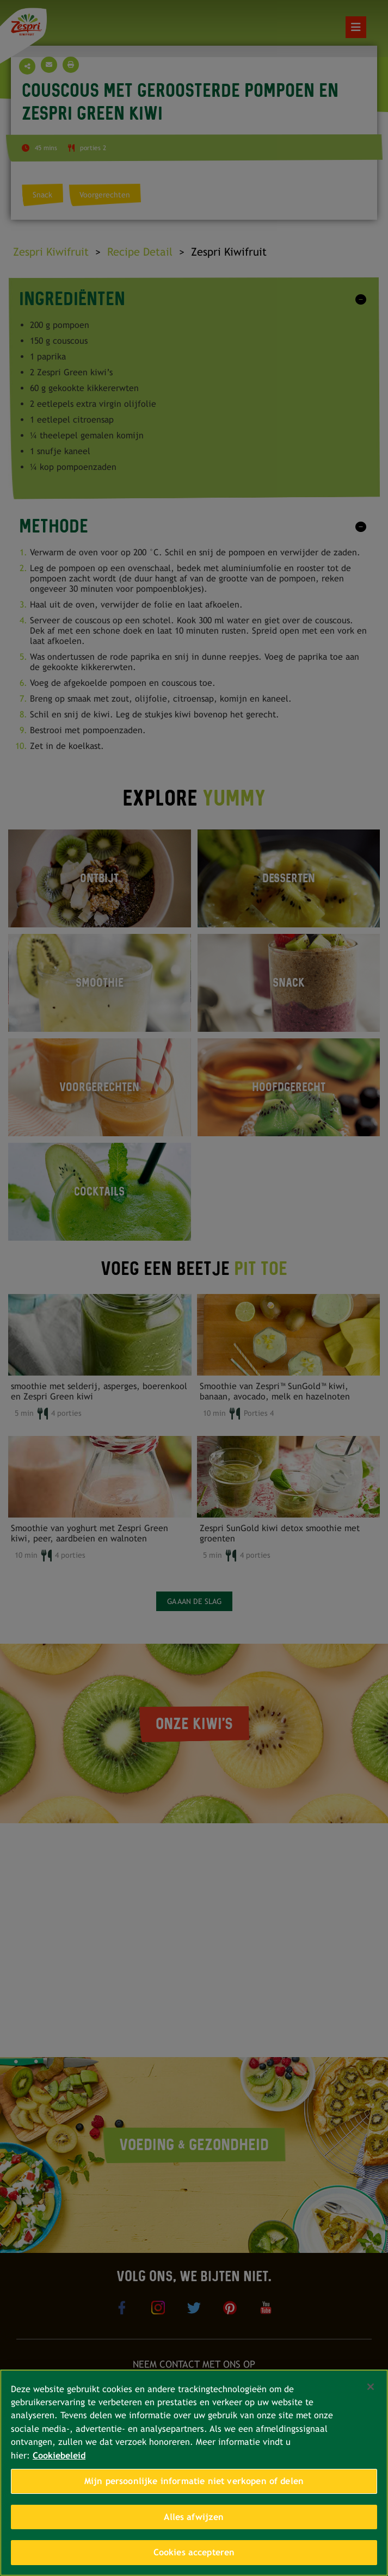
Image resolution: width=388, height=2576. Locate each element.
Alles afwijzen (194, 2517)
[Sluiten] (371, 2387)
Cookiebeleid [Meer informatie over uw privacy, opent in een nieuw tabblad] (59, 2455)
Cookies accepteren (194, 2552)
